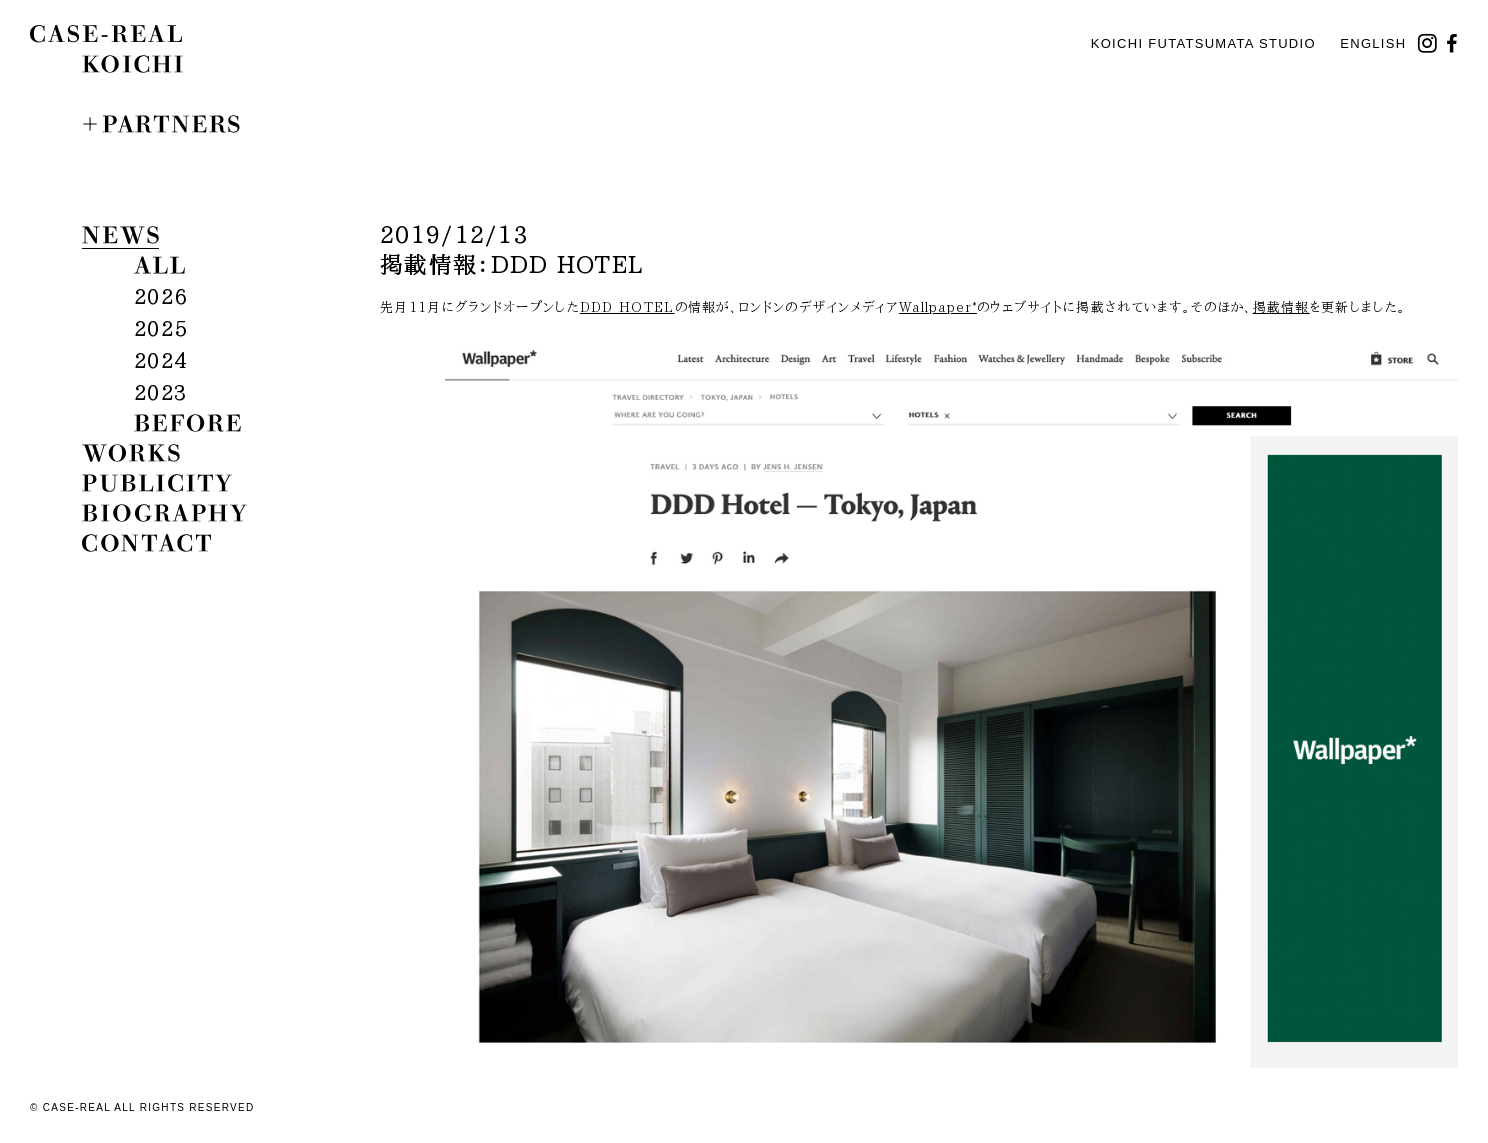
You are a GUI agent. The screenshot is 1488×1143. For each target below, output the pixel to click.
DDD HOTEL (627, 307)
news (120, 235)
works (131, 453)
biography (164, 513)
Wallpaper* (938, 307)
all (159, 265)
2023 (160, 392)
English (1373, 43)
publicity (157, 483)
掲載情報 (1281, 307)
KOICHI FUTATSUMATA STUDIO (1203, 43)
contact (146, 543)
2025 (160, 328)
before (187, 423)
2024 (160, 360)
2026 (160, 296)
